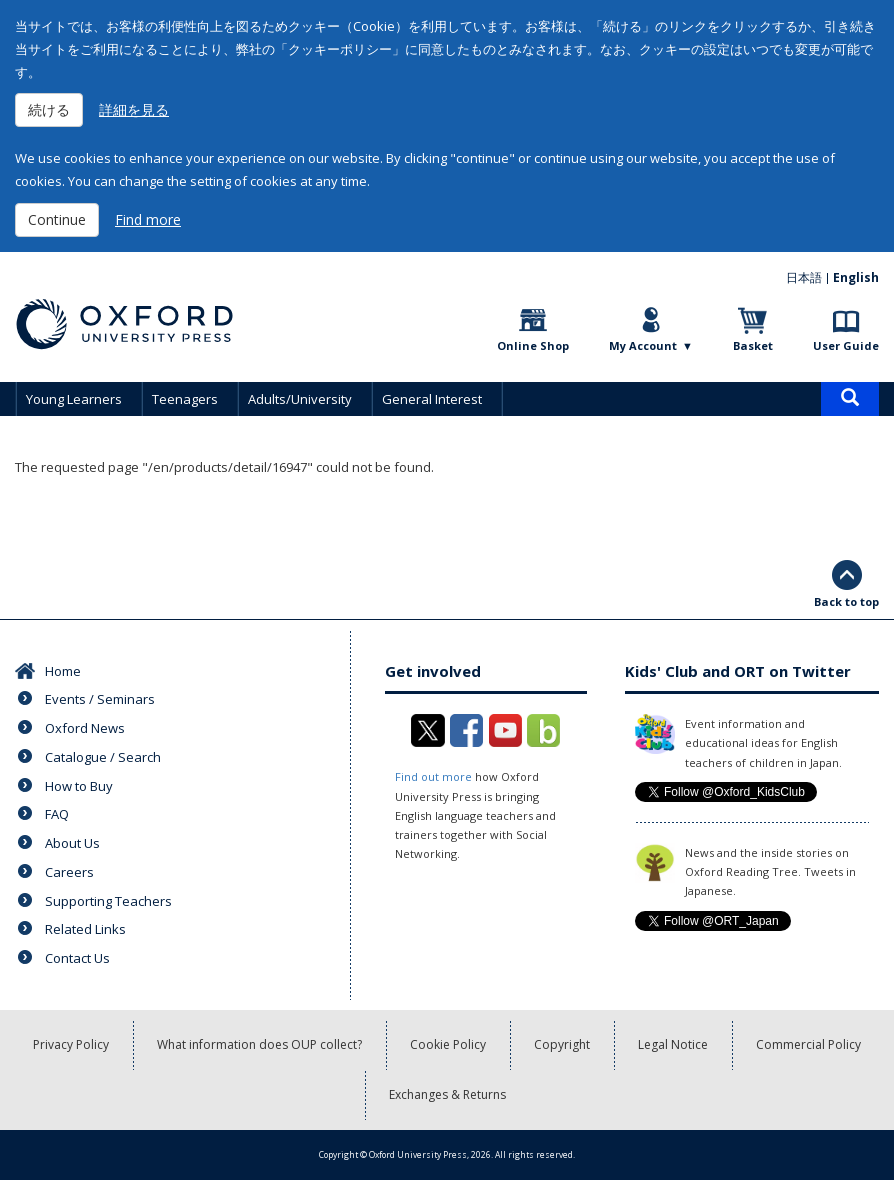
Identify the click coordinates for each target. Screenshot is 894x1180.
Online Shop (533, 345)
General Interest (432, 399)
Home (63, 671)
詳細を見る (134, 109)
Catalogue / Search (103, 757)
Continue (57, 219)
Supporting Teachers (108, 901)
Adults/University (300, 399)
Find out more (433, 776)
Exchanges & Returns (447, 1094)
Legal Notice (673, 1044)
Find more (148, 219)
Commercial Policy (808, 1044)
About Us (72, 843)
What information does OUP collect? (259, 1044)
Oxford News (85, 728)
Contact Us (77, 958)
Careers (69, 872)
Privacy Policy (71, 1044)
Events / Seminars (100, 699)
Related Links (85, 929)
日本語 (804, 277)
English (856, 277)
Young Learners (74, 399)
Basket (753, 345)
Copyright (562, 1044)
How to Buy (79, 786)
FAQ (57, 814)
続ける (49, 109)
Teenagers (185, 399)
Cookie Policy (448, 1044)
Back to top (846, 601)
